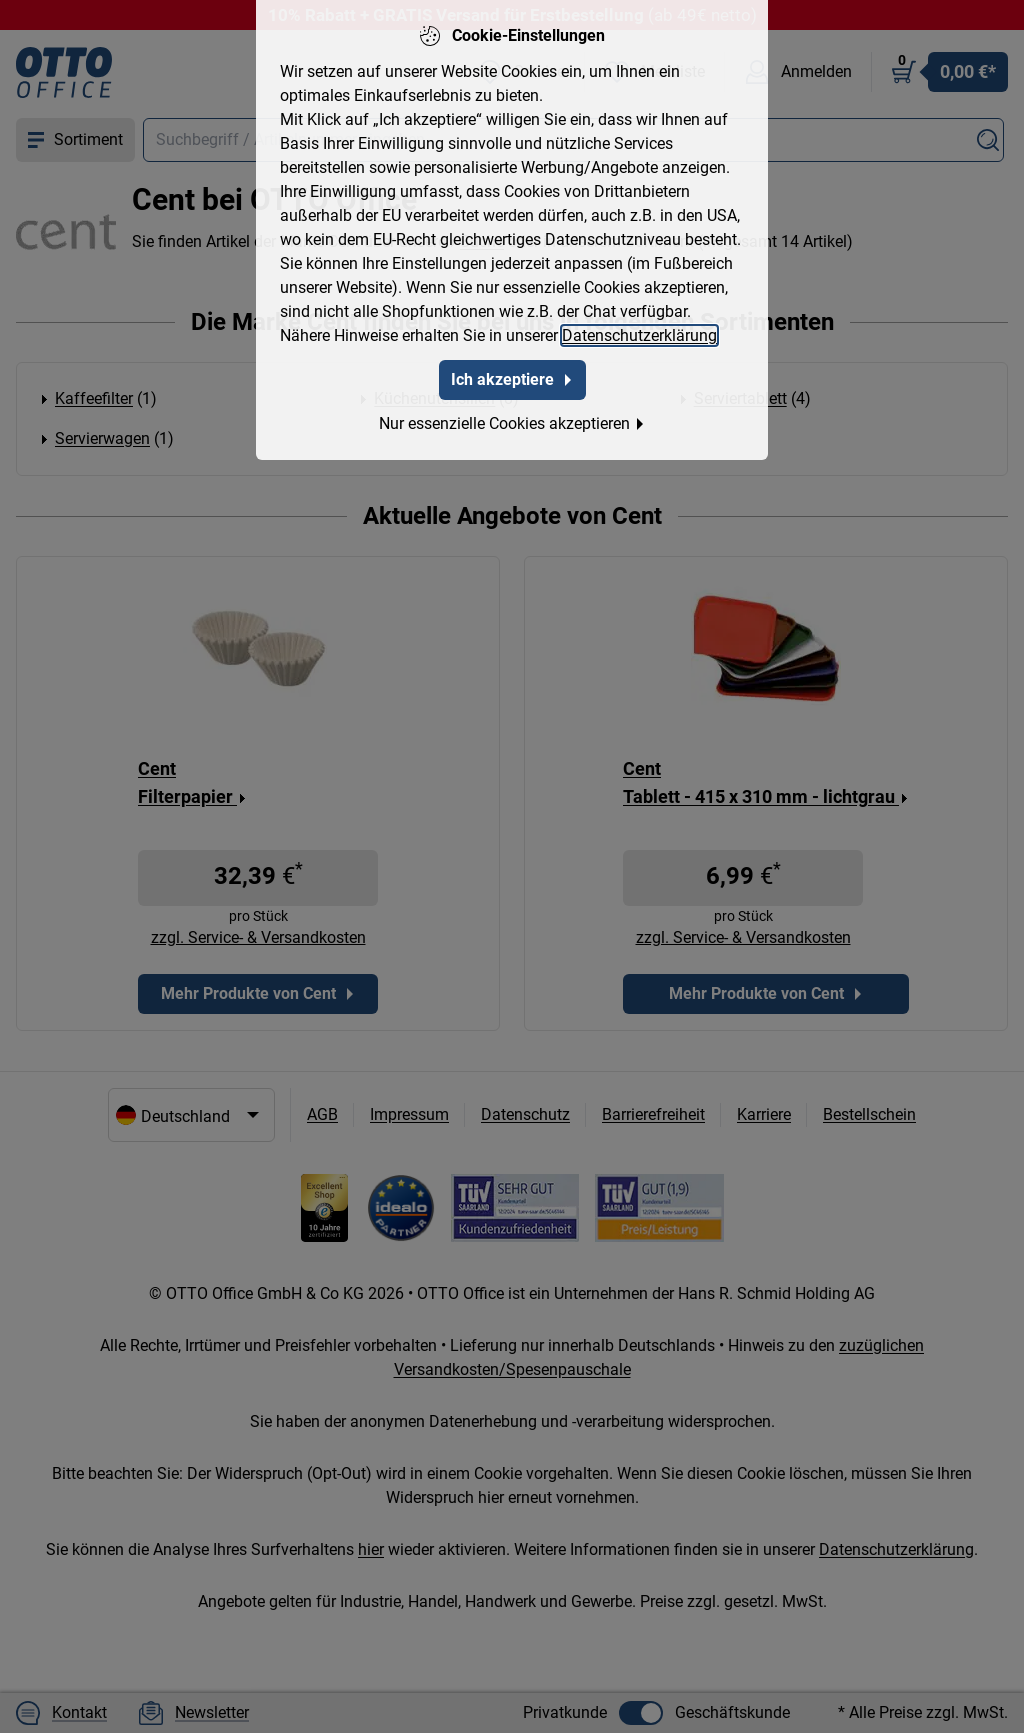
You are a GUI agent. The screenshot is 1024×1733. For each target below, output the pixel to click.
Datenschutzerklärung (639, 335)
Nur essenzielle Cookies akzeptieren (512, 423)
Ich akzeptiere (512, 379)
